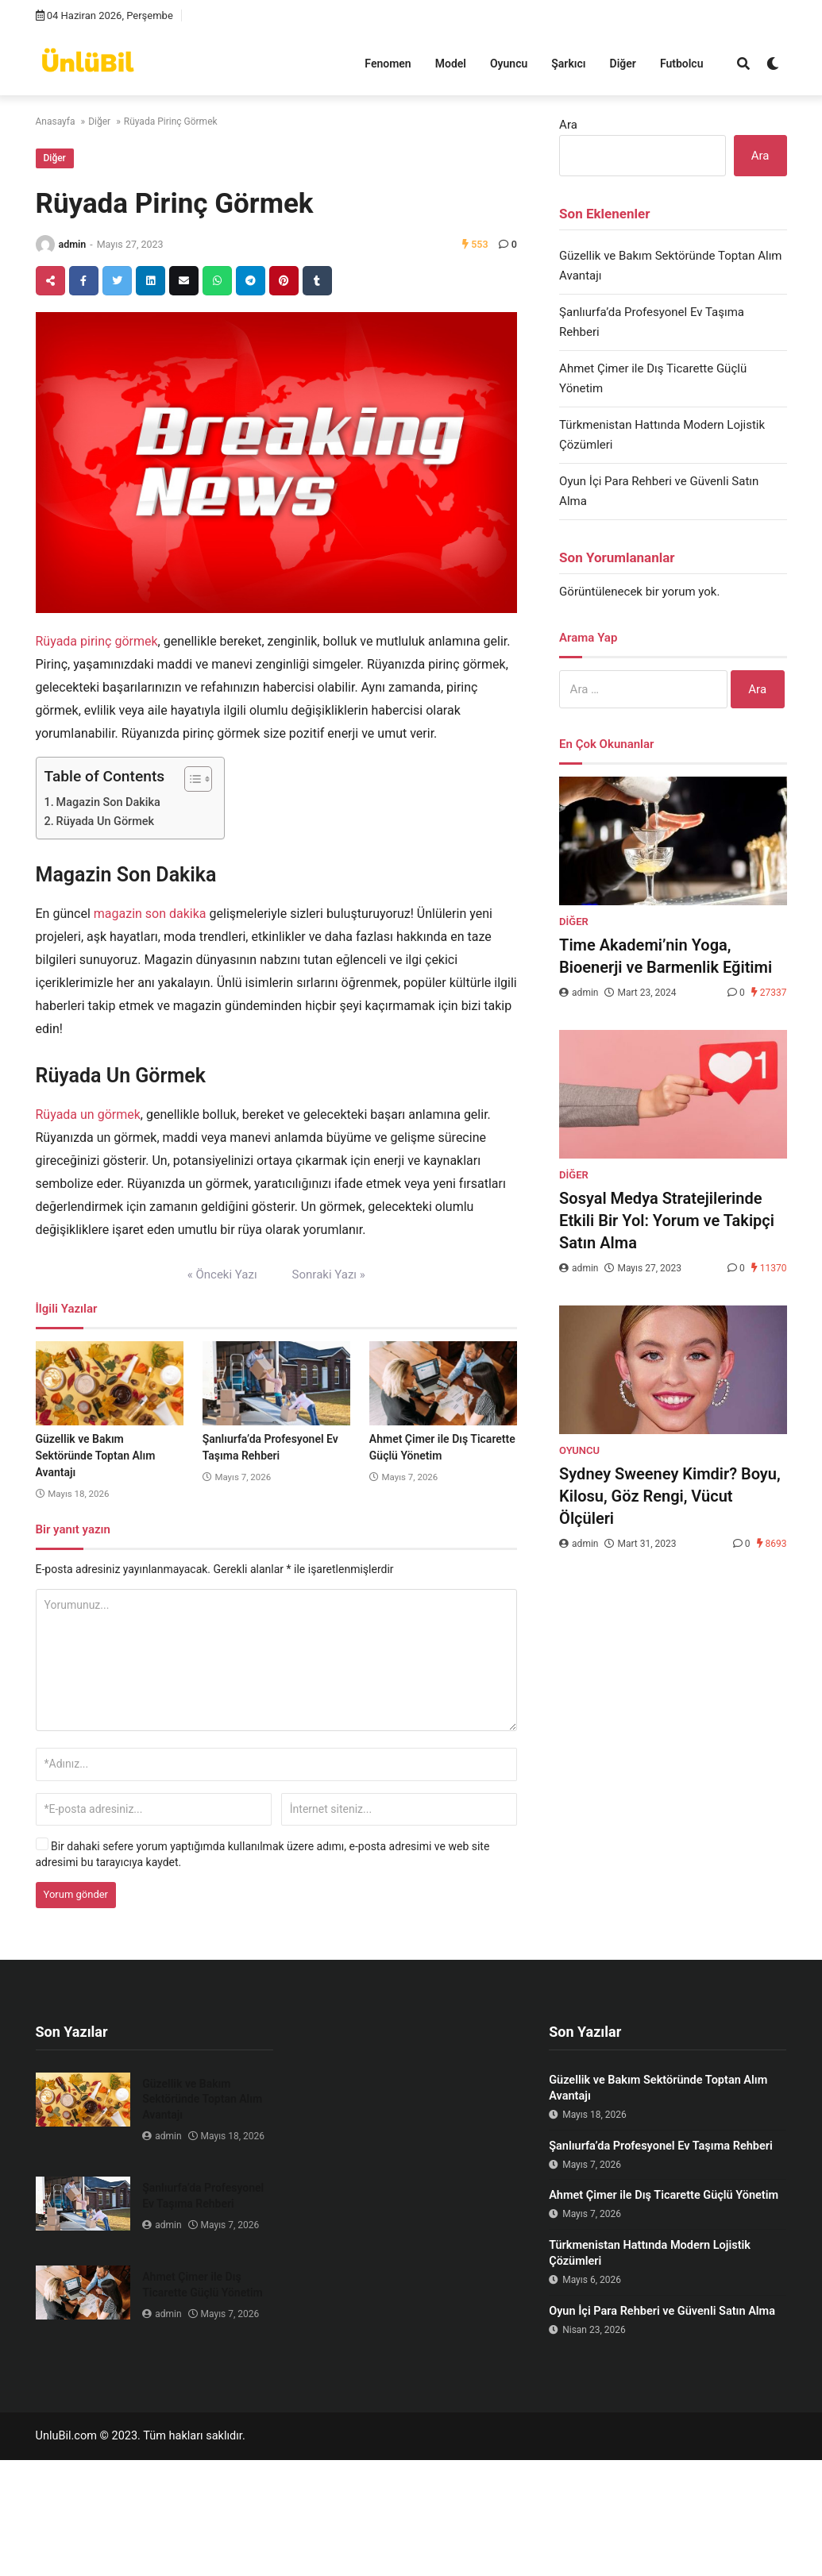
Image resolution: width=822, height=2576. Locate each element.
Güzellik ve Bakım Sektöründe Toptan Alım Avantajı (96, 1456)
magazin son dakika (150, 913)
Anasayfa (55, 121)
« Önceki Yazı (222, 1274)
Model (450, 63)
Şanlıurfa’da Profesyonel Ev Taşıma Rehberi (203, 2195)
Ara (568, 125)
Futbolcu (682, 63)
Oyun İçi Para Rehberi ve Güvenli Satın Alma (662, 2311)
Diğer (623, 63)
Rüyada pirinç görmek (97, 641)
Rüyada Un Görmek (105, 821)
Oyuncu (508, 63)
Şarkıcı (568, 63)
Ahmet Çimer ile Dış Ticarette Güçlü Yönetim (202, 2284)
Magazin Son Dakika (108, 802)
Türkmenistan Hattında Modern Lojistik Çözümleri (650, 2253)
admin (73, 244)
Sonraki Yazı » (328, 1274)
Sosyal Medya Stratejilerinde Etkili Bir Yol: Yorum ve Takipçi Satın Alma (666, 1220)
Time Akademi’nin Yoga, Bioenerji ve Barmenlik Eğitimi (665, 956)
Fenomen (388, 63)
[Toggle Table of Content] (190, 778)
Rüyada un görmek (88, 1114)
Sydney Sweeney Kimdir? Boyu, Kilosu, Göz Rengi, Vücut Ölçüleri (670, 1496)
